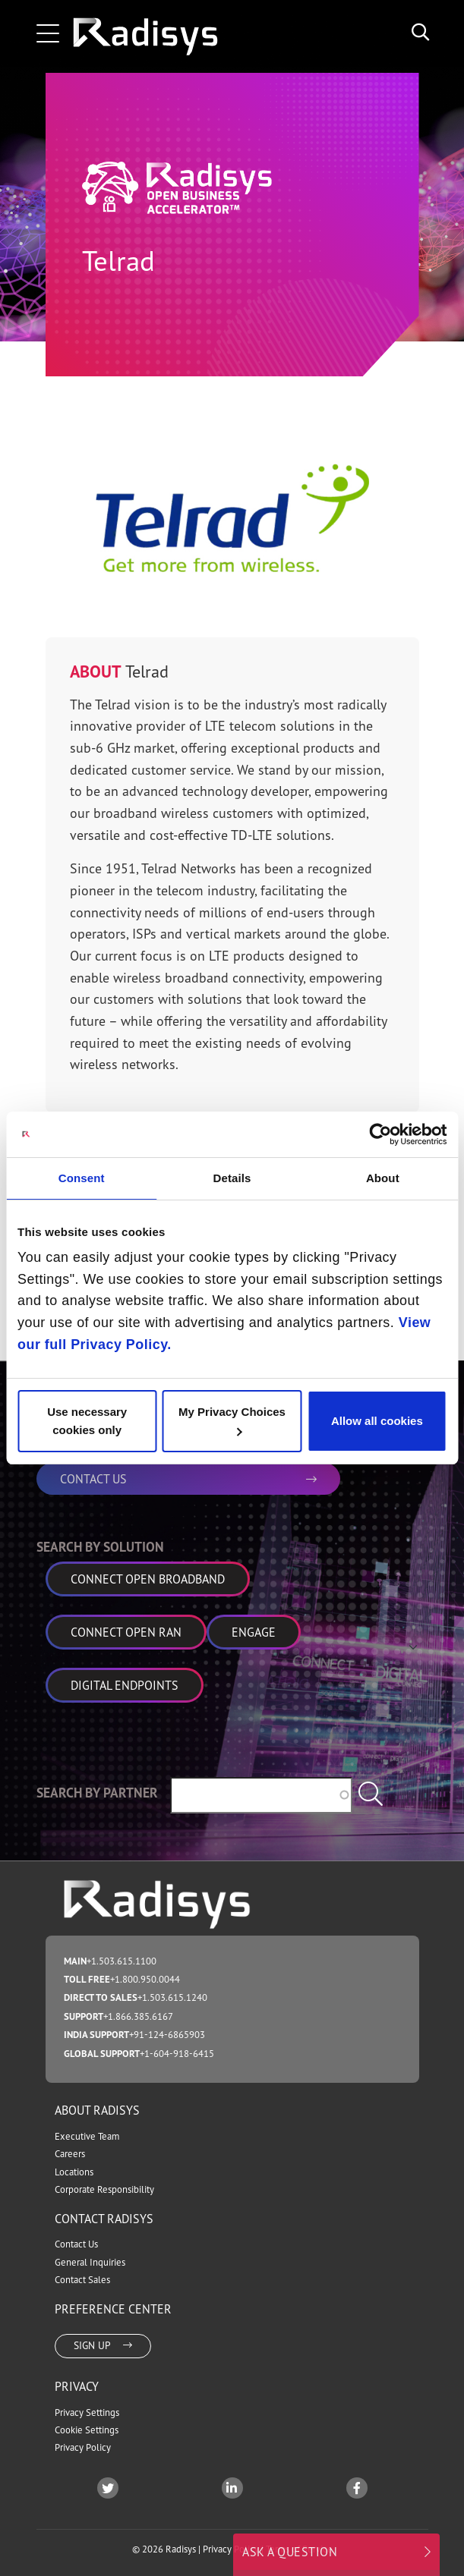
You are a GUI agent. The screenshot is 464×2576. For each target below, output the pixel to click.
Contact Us (76, 2244)
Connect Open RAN (126, 1632)
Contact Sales (82, 2279)
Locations (74, 2172)
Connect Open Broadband (148, 1579)
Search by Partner (97, 1792)
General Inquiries (90, 2262)
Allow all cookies (377, 1420)
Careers (70, 2153)
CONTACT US (188, 1478)
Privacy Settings (87, 2412)
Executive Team (87, 2136)
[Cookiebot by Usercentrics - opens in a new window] (380, 1134)
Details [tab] (232, 1178)
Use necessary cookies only (87, 1420)
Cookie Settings (86, 2429)
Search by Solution (100, 1546)
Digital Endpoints (124, 1685)
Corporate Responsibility (104, 2189)
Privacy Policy (83, 2447)
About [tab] (382, 1178)
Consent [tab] (81, 1178)
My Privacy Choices (232, 1420)
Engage (254, 1632)
